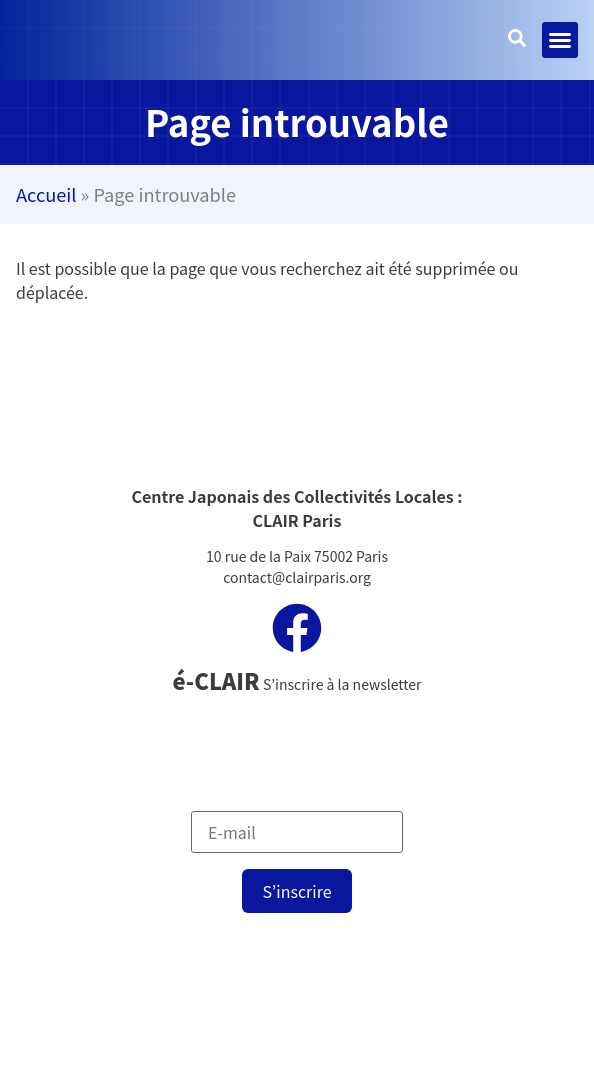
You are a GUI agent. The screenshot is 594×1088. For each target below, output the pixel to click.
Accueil (46, 194)
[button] (560, 40)
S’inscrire (296, 891)
